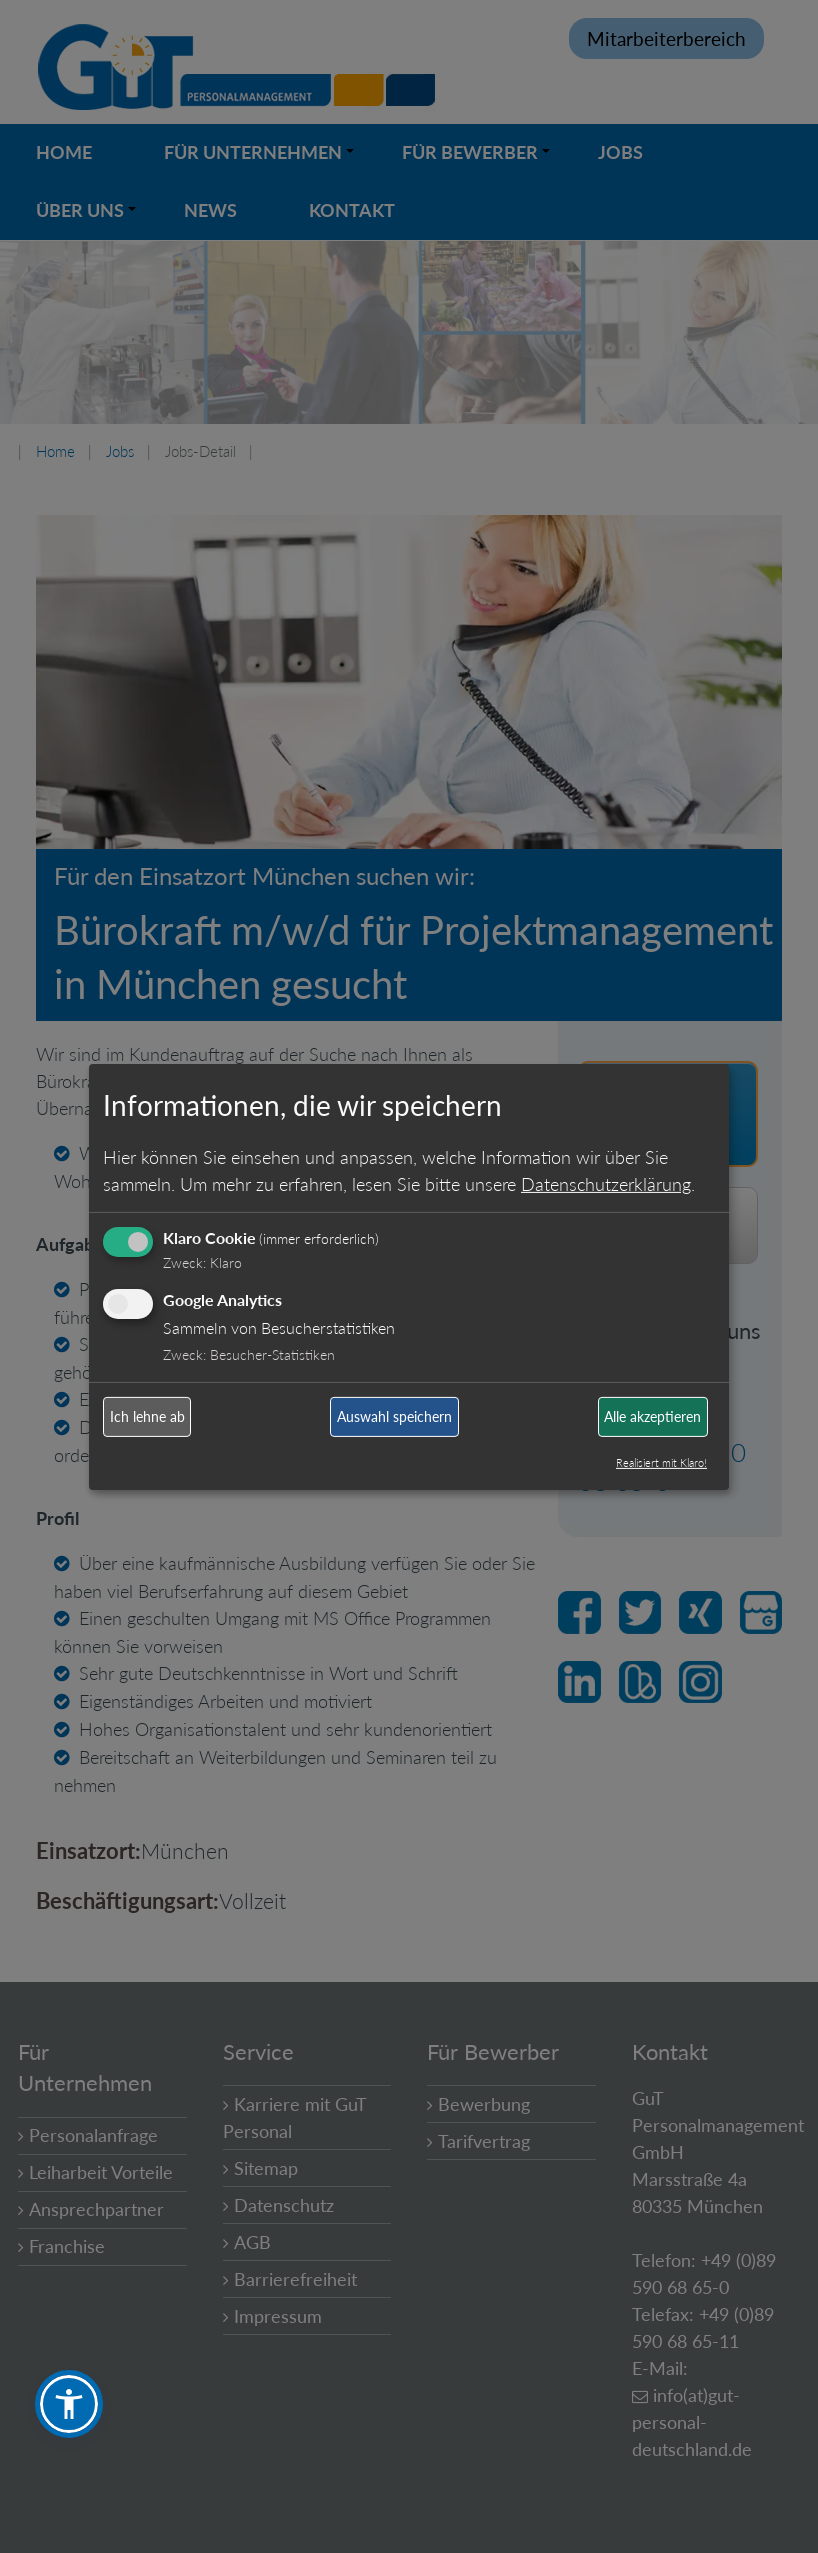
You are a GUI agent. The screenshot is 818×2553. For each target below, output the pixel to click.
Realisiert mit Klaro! (661, 1462)
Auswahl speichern (394, 1416)
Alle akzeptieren (652, 1416)
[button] (69, 2404)
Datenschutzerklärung (606, 1184)
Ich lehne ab (147, 1416)
